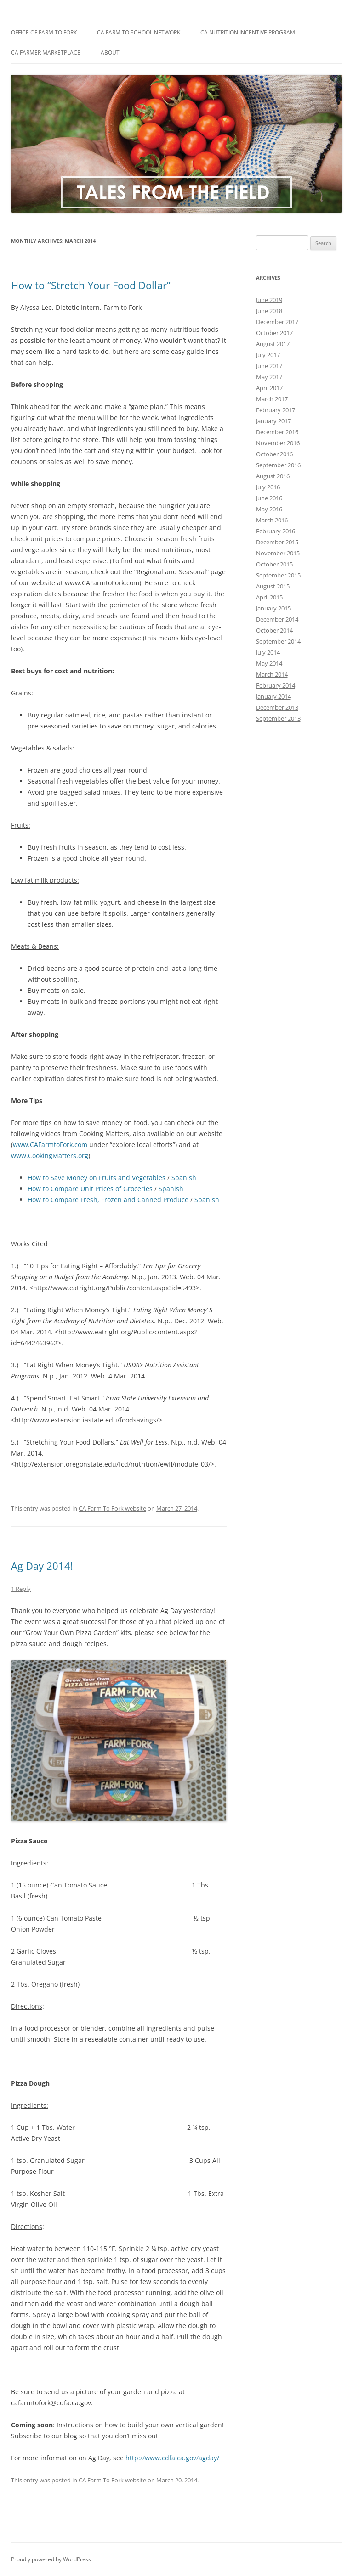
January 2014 (273, 696)
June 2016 (269, 498)
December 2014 (277, 619)
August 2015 (273, 586)
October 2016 (274, 454)
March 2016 (272, 520)
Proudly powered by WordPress (51, 2559)
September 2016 (278, 465)
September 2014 (278, 641)
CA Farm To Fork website (112, 1508)
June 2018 (269, 311)
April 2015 (269, 597)
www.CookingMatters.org (49, 1155)
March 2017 (272, 399)
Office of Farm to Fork (44, 32)
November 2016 (278, 443)
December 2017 (277, 322)
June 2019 (269, 300)
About (110, 52)
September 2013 (278, 718)
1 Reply (21, 1589)
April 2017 (269, 388)
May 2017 (269, 377)
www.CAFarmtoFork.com (50, 1144)
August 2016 (273, 476)
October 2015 (274, 564)
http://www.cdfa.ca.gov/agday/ (172, 2457)
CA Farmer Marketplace (45, 52)
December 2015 (277, 542)
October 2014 (274, 630)
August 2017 (273, 344)
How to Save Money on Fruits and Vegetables (96, 1177)
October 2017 (274, 333)
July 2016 (268, 487)
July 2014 (268, 652)
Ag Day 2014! (42, 1566)
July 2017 (268, 355)
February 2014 (275, 685)
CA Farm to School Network (138, 32)
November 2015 (278, 553)
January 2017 (273, 421)
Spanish (183, 1177)
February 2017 (275, 410)
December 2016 (277, 432)
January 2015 (273, 608)
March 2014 (272, 674)
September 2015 (278, 575)
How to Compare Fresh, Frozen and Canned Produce (108, 1199)
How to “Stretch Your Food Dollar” (91, 285)
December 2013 (277, 707)
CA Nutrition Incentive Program (247, 32)
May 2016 (269, 509)
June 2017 (269, 366)
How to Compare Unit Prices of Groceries (90, 1188)
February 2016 (275, 531)
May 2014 (269, 663)
